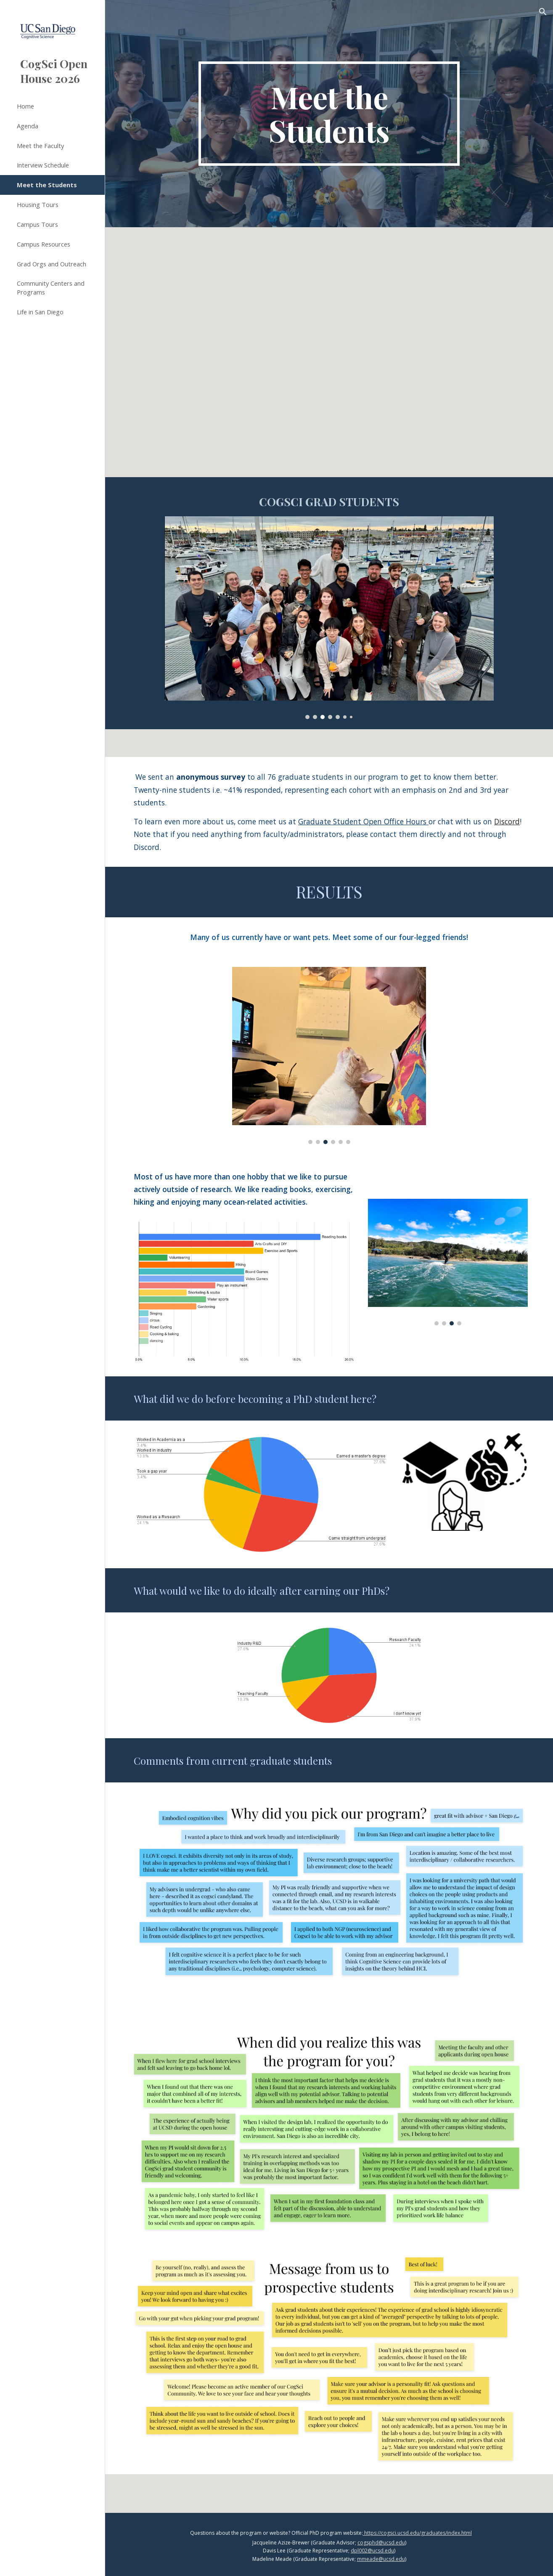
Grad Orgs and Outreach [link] (51, 264)
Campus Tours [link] (37, 224)
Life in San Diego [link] (40, 312)
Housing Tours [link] (37, 204)
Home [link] (25, 106)
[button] (543, 12)
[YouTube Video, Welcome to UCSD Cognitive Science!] (329, 366)
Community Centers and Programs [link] (51, 287)
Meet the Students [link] (47, 185)
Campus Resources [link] (43, 244)
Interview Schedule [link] (43, 165)
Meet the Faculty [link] (40, 145)
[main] (329, 113)
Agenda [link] (27, 126)
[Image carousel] (329, 617)
